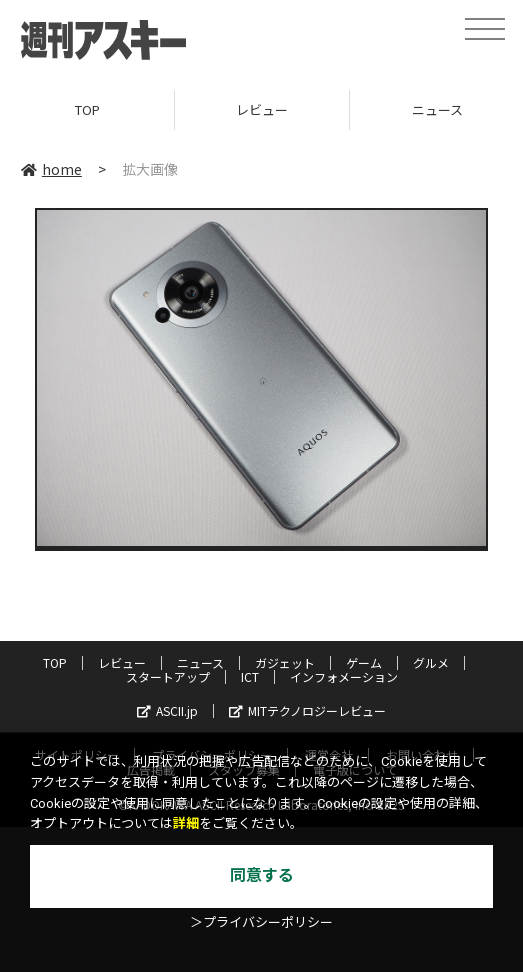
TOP (87, 109)
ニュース (200, 662)
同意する (262, 875)
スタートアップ (168, 676)
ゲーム (364, 662)
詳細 (186, 823)
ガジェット (285, 662)
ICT (250, 676)
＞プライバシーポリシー (261, 922)
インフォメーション (344, 676)
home (51, 169)
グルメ (431, 662)
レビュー (262, 109)
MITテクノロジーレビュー (307, 710)
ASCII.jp (167, 710)
